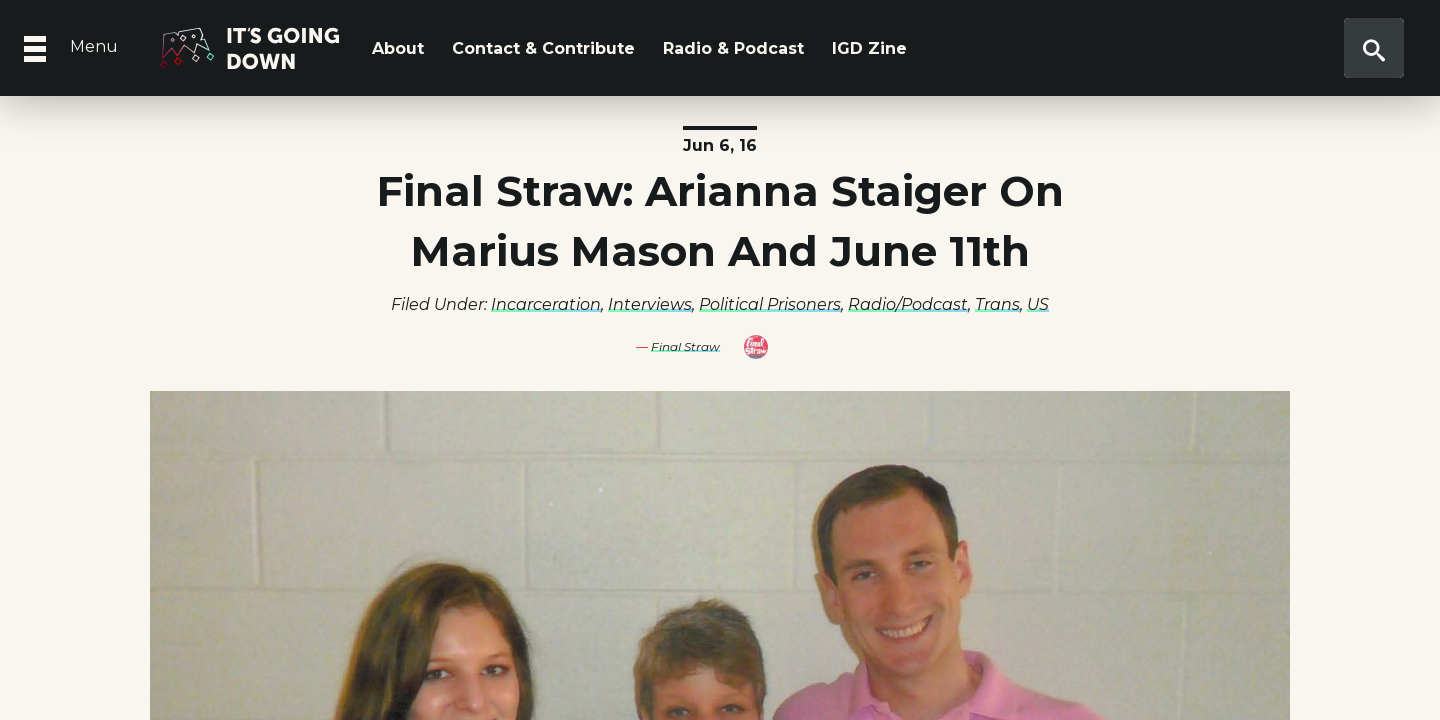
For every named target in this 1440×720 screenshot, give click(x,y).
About (398, 48)
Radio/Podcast (908, 304)
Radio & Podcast (733, 48)
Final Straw (685, 346)
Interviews (650, 304)
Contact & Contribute (543, 48)
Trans (997, 304)
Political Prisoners (770, 304)
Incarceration (546, 304)
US (1038, 304)
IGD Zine (869, 48)
